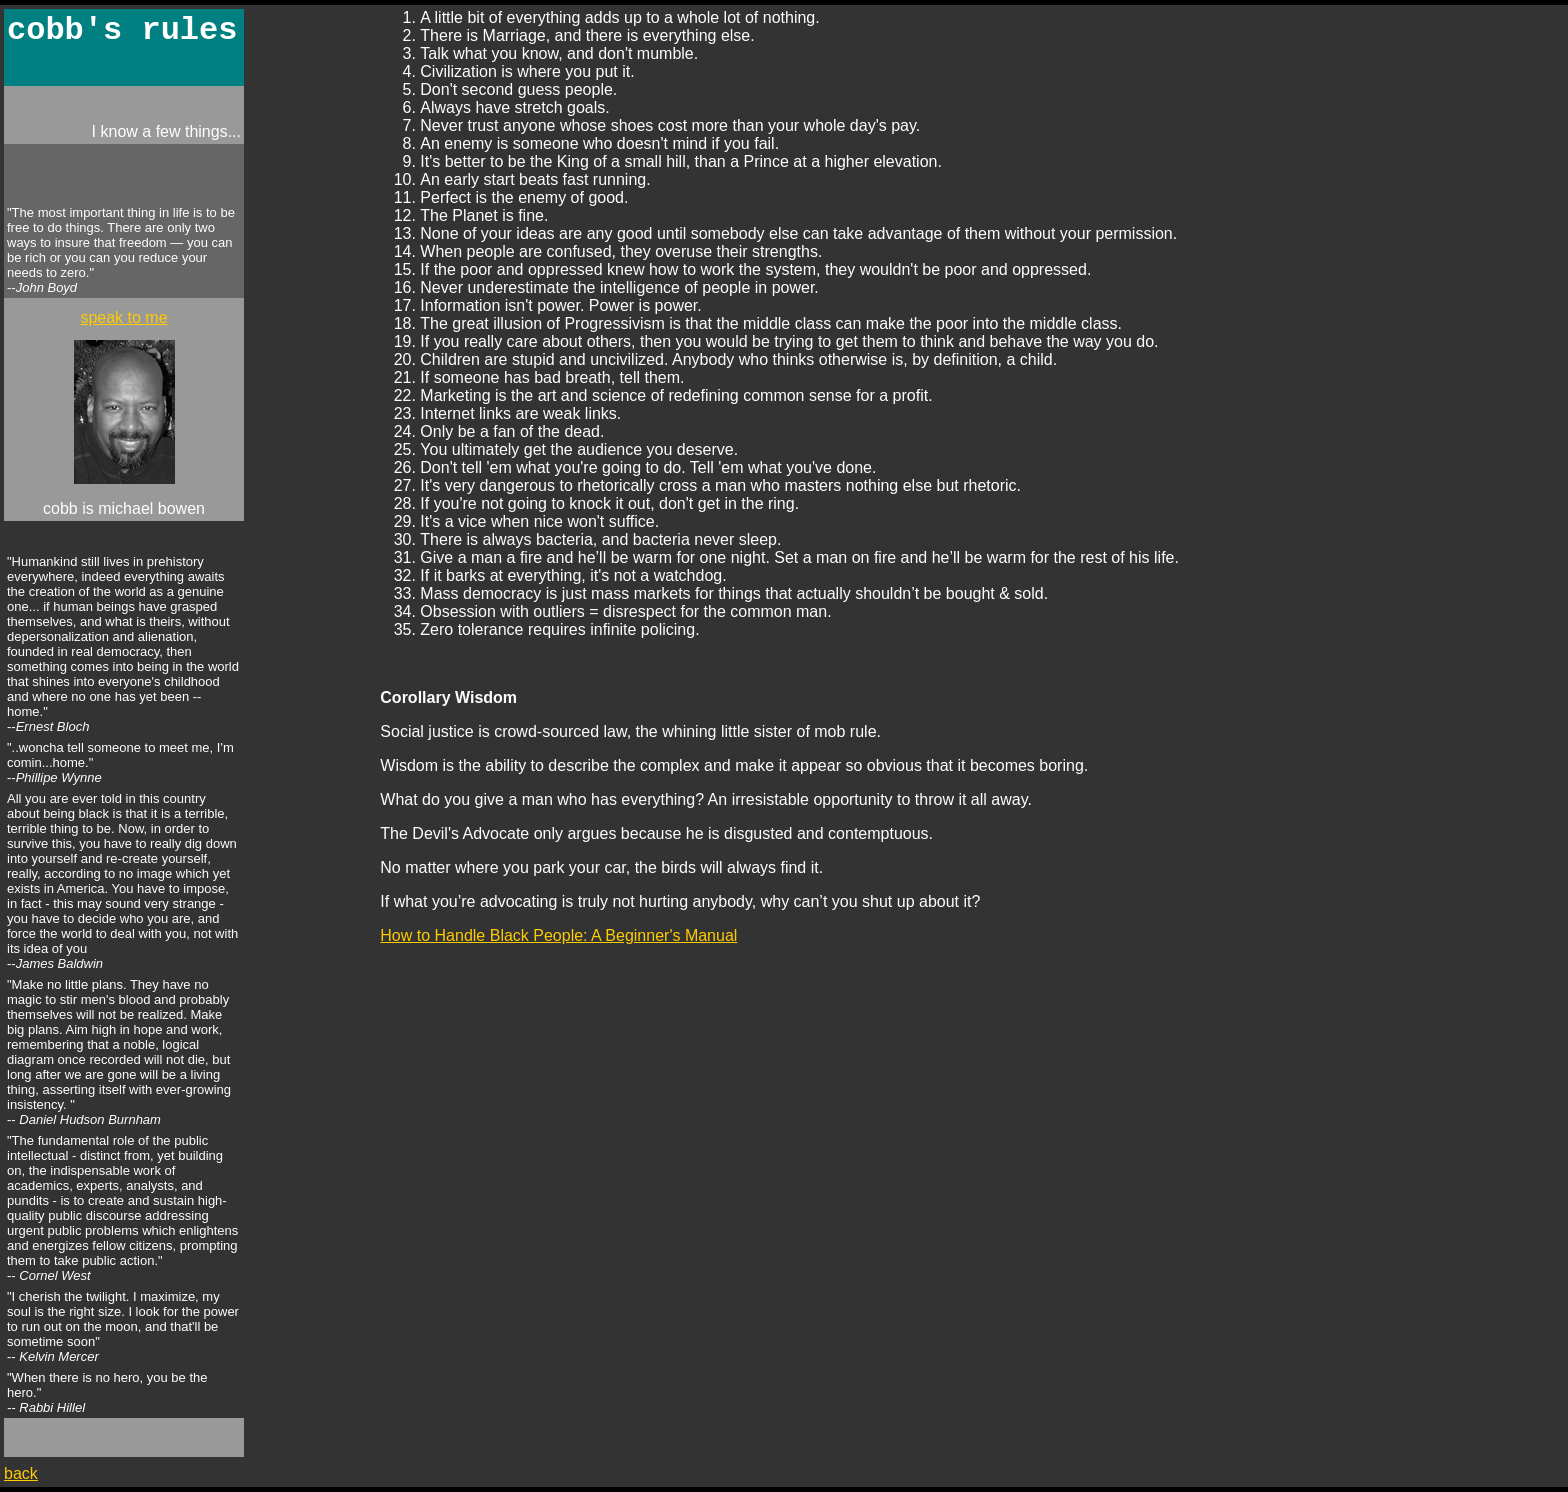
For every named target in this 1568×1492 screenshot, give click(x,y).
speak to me (123, 317)
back (21, 1473)
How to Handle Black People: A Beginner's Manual (558, 935)
